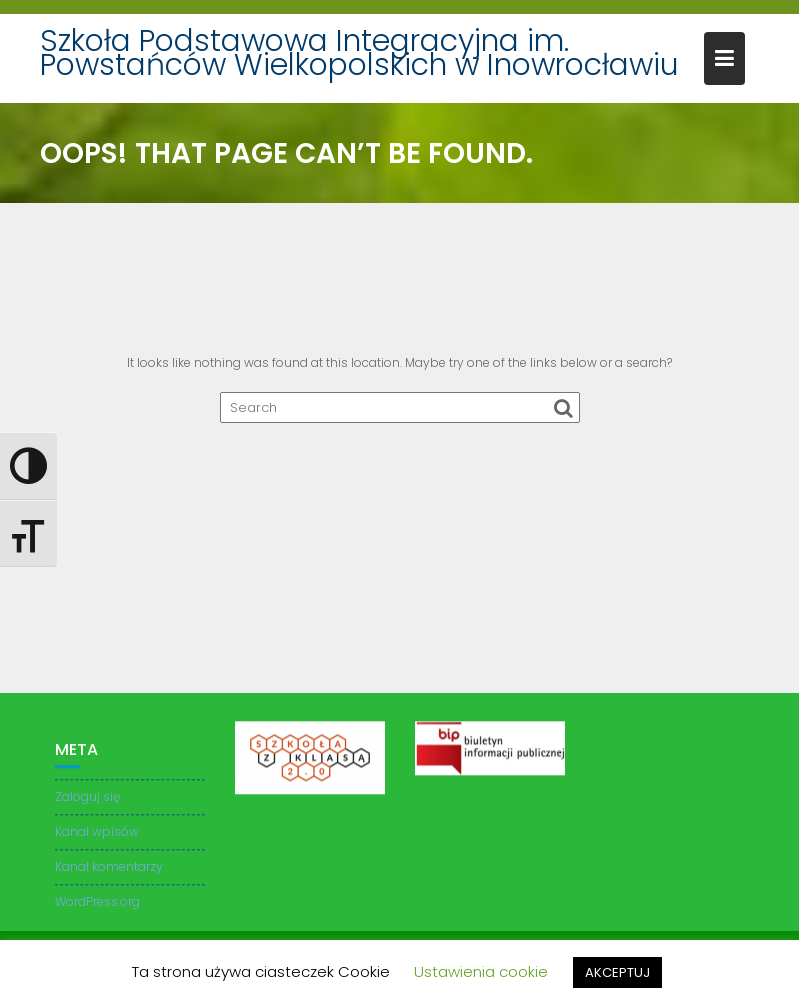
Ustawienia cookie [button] (481, 971)
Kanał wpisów (97, 834)
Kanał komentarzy (109, 869)
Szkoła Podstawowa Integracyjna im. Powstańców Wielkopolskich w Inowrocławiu (359, 53)
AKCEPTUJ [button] (617, 972)
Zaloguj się (87, 799)
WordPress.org (97, 904)
